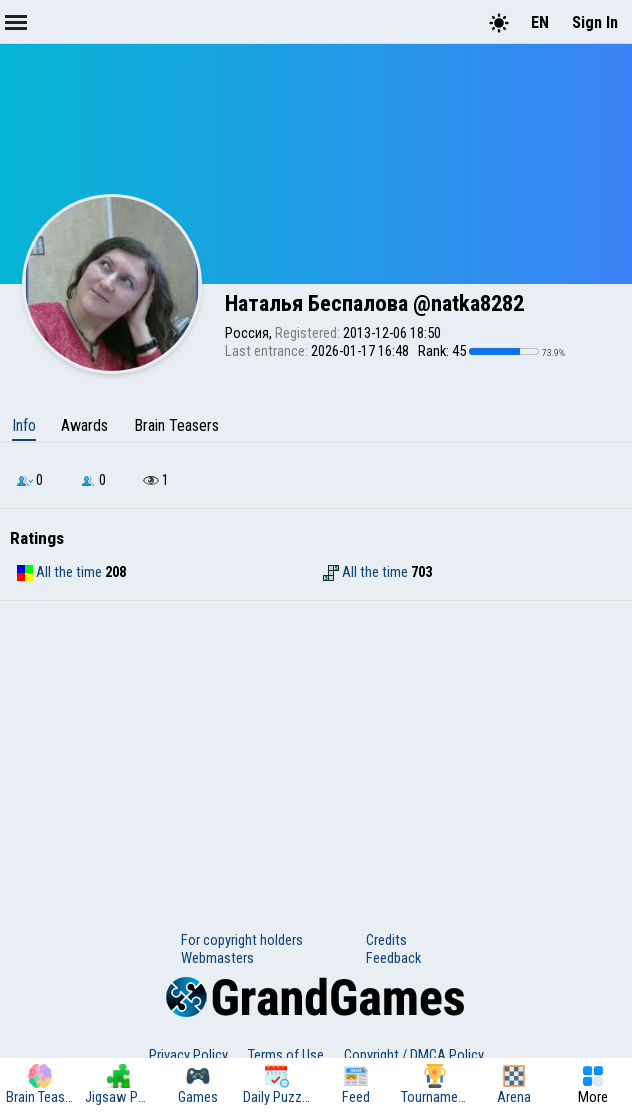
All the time (59, 572)
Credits (386, 940)
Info (24, 425)
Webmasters (217, 958)
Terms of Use (286, 1055)
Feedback (393, 958)
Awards (84, 425)
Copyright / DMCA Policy (414, 1055)
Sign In (595, 22)
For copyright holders (242, 940)
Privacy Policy (188, 1055)
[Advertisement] (316, 751)
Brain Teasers (176, 425)
